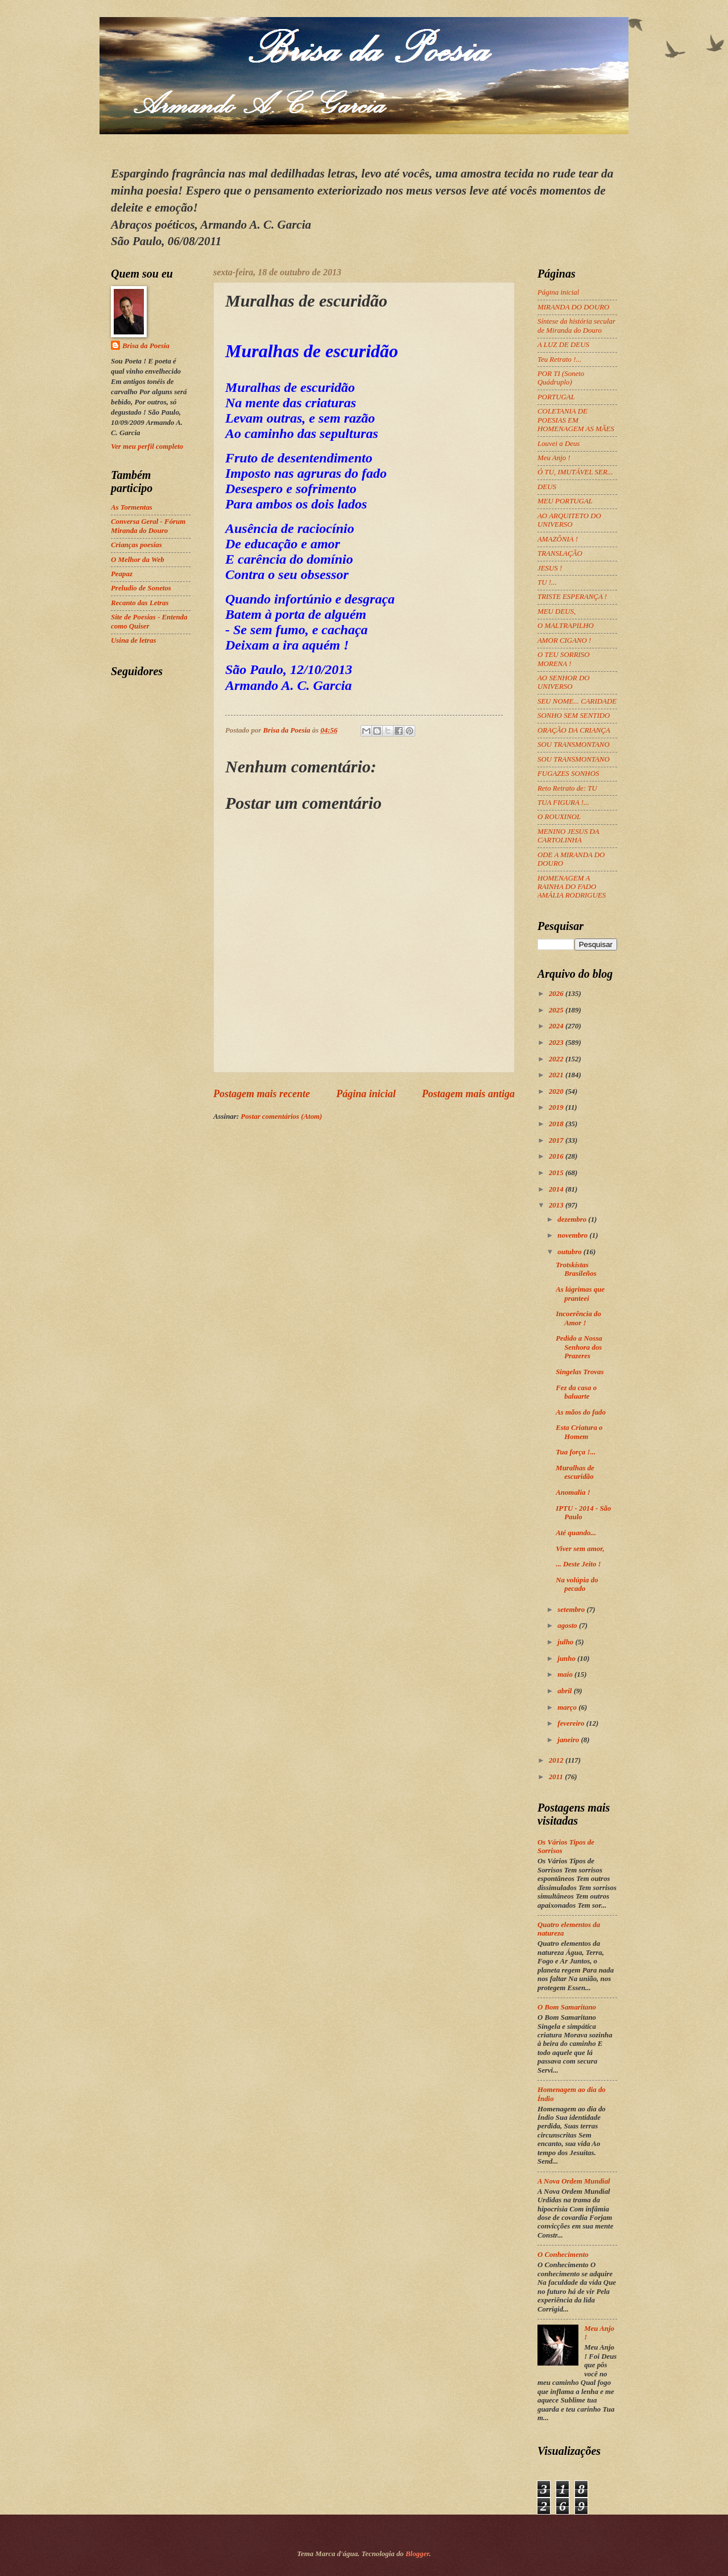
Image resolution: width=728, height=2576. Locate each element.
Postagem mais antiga (468, 1093)
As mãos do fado (581, 1412)
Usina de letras (133, 640)
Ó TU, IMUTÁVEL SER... (575, 472)
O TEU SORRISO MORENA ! (563, 659)
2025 (557, 1010)
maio (565, 1674)
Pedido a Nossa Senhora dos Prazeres (579, 1347)
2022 (557, 1059)
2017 (557, 1140)
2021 (557, 1075)
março (567, 1707)
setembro (571, 1610)
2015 (557, 1173)
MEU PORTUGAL (565, 501)
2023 (557, 1043)
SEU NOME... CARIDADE (577, 701)
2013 (557, 1205)
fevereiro (571, 1723)
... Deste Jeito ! (578, 1564)
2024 (557, 1026)
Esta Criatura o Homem (579, 1432)
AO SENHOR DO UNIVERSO (563, 682)
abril (565, 1691)
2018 (557, 1124)
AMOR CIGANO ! (564, 640)
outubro (570, 1252)
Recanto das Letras (140, 603)
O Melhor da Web (137, 560)
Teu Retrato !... (559, 359)
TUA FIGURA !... (563, 803)
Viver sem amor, (580, 1549)
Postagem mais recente (261, 1093)
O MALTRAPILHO (565, 626)
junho (567, 1659)
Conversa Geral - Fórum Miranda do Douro (148, 526)
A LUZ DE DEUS (563, 345)
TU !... (547, 582)
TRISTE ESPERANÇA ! (572, 597)
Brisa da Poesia (145, 346)
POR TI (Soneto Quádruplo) (560, 378)
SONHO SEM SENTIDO (573, 716)
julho (566, 1642)
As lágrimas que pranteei (580, 1293)
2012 (557, 1760)
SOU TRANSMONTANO (573, 745)
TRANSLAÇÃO (559, 553)
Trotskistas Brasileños (576, 1269)
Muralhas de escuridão (575, 1472)
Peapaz (122, 574)
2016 (557, 1156)
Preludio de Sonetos (141, 588)
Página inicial (366, 1093)
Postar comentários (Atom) (281, 1116)
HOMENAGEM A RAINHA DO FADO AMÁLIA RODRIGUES (571, 887)
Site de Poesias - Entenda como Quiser (149, 621)
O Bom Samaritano (566, 2007)
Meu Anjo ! (553, 458)
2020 (557, 1091)
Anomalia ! (573, 1492)
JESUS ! (549, 568)
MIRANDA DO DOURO (573, 307)
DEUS (546, 487)
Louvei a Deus (558, 444)
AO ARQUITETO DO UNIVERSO (569, 520)
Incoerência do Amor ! (578, 1318)
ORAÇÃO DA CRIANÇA (573, 730)
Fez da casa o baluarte (576, 1392)
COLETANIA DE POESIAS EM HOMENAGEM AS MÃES (575, 420)
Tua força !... (575, 1452)
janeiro (569, 1740)
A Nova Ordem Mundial (573, 2181)
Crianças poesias (136, 545)
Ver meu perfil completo (147, 446)
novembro (573, 1235)
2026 (557, 994)
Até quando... (576, 1533)
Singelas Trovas (579, 1372)
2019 (557, 1107)
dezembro (572, 1219)
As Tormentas (131, 507)
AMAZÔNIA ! (557, 539)
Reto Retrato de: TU (567, 788)
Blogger (417, 2554)
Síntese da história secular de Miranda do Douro (576, 325)
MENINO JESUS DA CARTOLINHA (568, 836)
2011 (557, 1777)
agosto (568, 1626)
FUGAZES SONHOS (568, 774)
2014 (557, 1189)
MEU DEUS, (556, 611)
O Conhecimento (563, 2255)
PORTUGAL (556, 397)
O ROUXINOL (559, 817)
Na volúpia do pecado (577, 1584)
